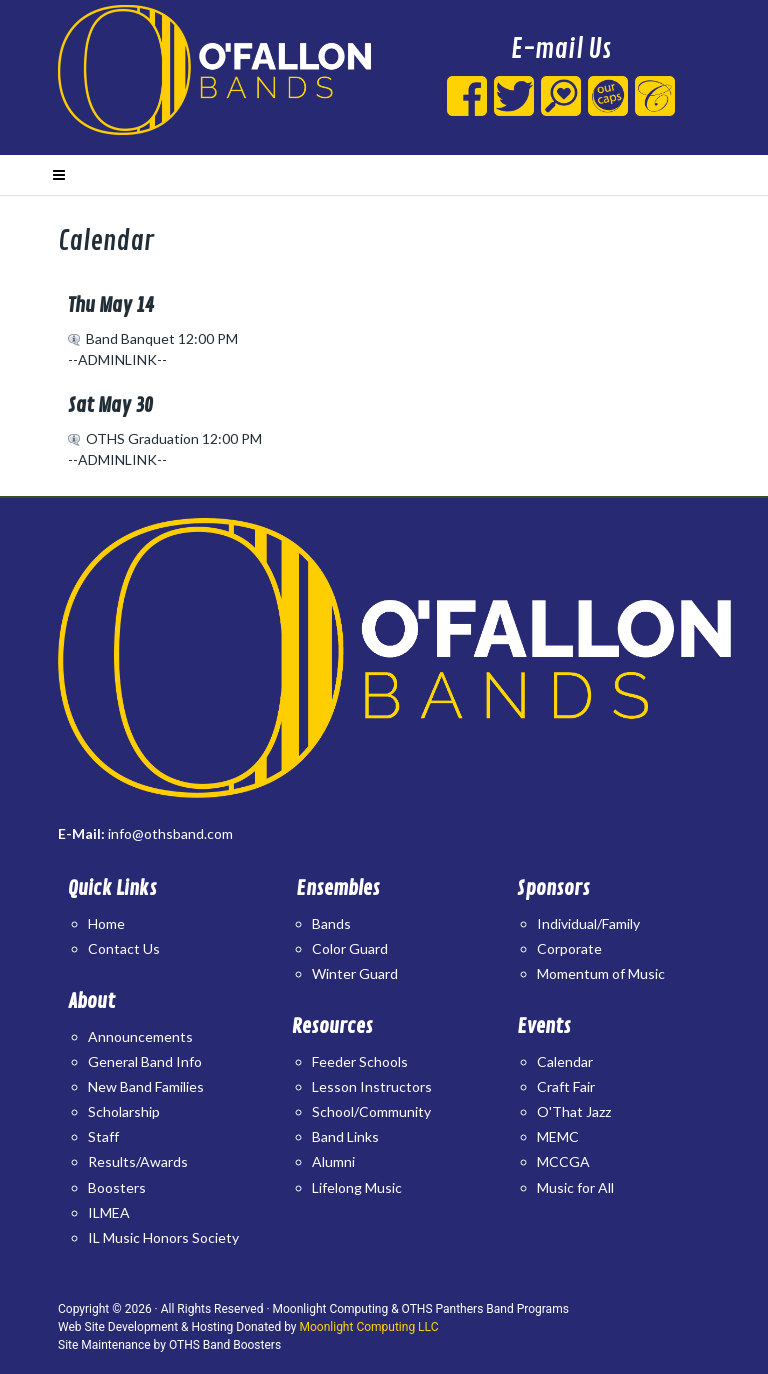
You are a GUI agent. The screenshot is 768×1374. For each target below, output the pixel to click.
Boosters (117, 1187)
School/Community (371, 1111)
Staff (103, 1136)
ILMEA (109, 1212)
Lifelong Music (357, 1187)
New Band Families (146, 1086)
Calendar (565, 1061)
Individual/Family (588, 923)
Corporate (569, 948)
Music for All (575, 1187)
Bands (331, 923)
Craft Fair (566, 1086)
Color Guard (350, 948)
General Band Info (145, 1061)
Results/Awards (138, 1161)
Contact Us (124, 948)
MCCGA (563, 1161)
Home (106, 923)
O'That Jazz (574, 1111)
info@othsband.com (170, 833)
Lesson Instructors (372, 1086)
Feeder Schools (360, 1061)
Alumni (333, 1161)
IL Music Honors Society (163, 1237)
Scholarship (124, 1111)
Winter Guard (355, 973)
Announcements (140, 1036)
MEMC (558, 1136)
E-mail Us (561, 49)
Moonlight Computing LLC (369, 1327)
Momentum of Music (601, 973)
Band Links (345, 1136)
